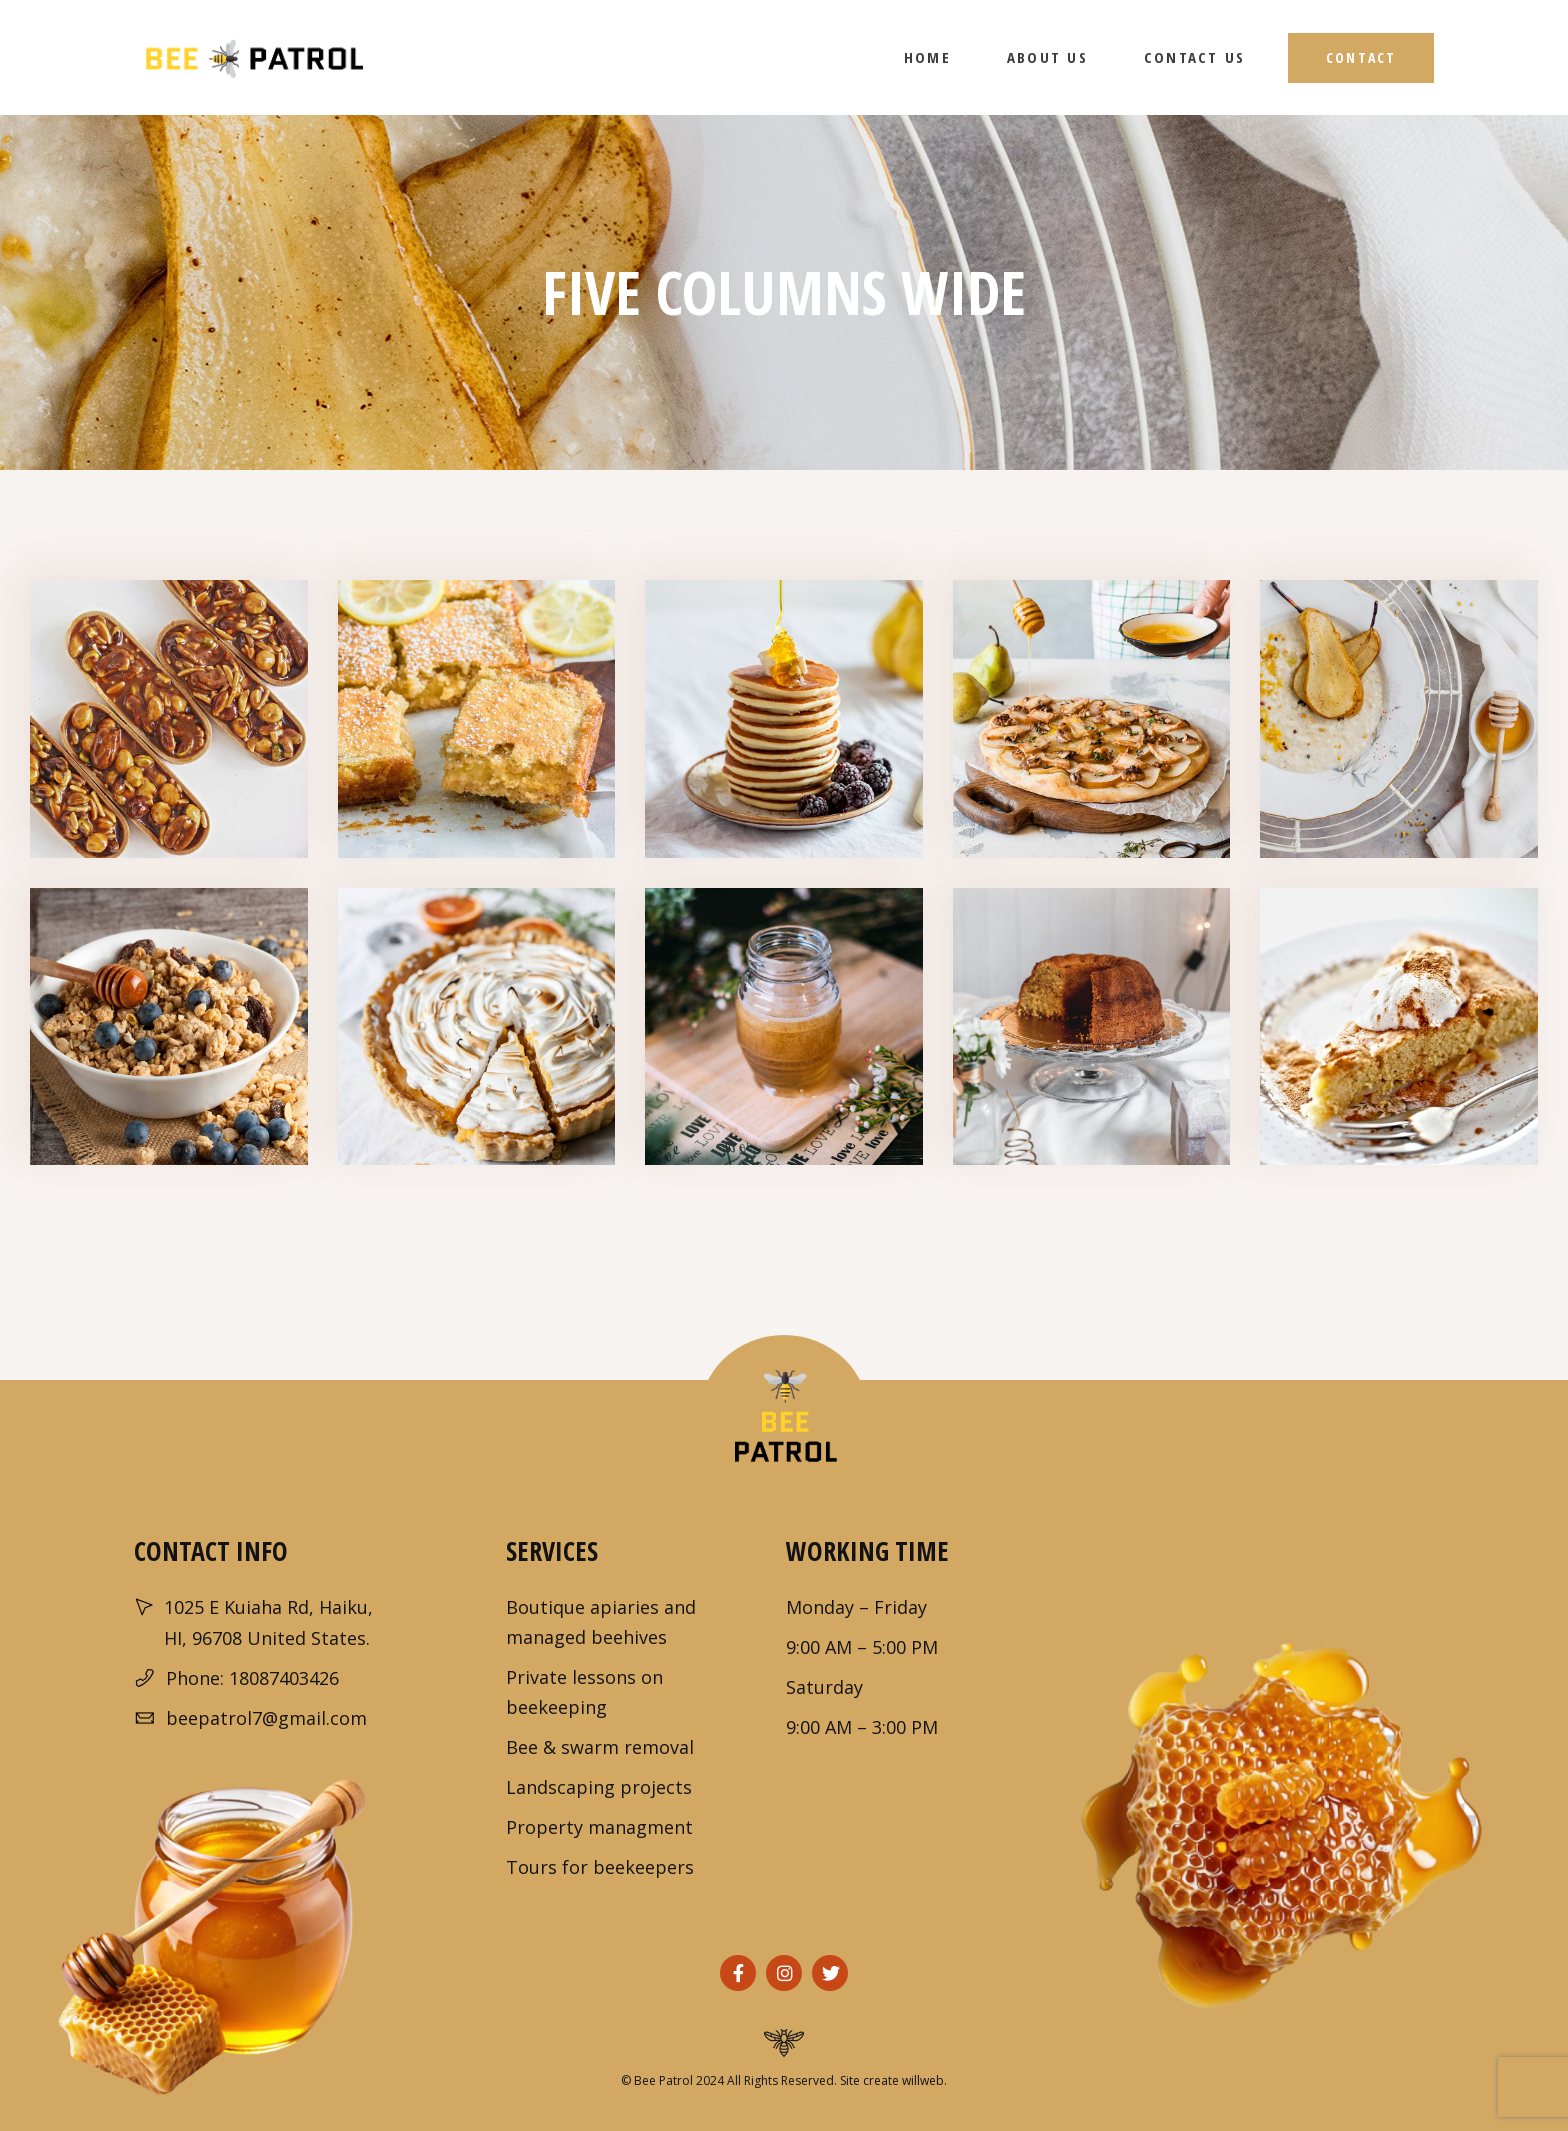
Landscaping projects (599, 1787)
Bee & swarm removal (600, 1747)
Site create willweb (892, 2080)
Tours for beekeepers (600, 1867)
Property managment (599, 1827)
